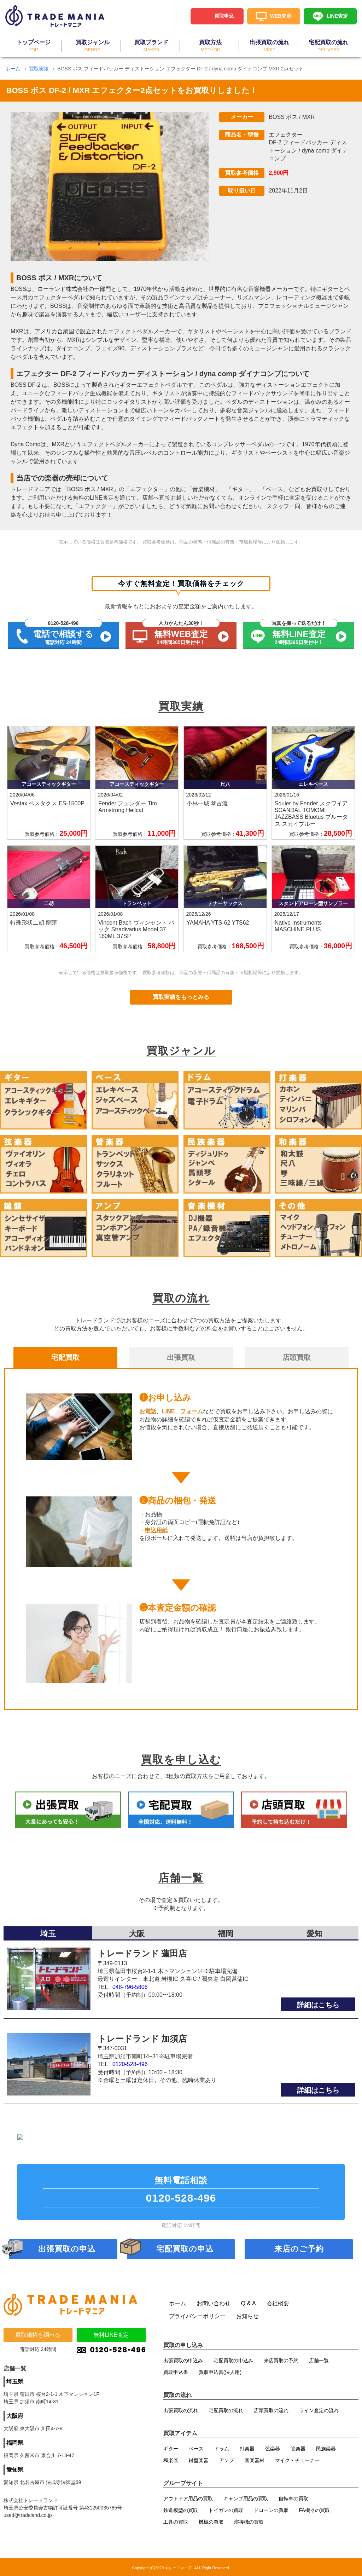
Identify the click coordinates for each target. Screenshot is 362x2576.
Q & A (248, 2302)
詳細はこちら (318, 1956)
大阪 (137, 1885)
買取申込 (224, 16)
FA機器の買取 (314, 2508)
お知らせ (247, 2314)
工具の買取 (175, 2520)
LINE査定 (337, 16)
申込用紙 (156, 1530)
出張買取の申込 (66, 2247)
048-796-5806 (130, 1939)
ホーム (12, 68)
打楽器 (247, 2447)
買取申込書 (175, 2370)
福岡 (225, 1885)
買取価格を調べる (37, 2336)
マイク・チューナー (297, 2458)
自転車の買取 (293, 2497)
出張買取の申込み (183, 2359)
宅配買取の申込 (185, 2247)
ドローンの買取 (271, 2508)
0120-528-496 (130, 2016)
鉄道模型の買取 (180, 2508)
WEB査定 (281, 16)
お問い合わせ (213, 2302)
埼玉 (48, 1885)
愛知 (314, 1885)
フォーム (191, 1411)
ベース (196, 2447)
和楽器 (170, 2458)
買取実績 (39, 68)
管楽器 (298, 2447)
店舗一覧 (319, 2359)
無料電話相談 (181, 2189)
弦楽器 (272, 2447)
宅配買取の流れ (226, 2408)
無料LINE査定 (111, 2336)
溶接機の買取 (249, 2520)
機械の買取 (211, 2520)
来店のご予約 (299, 2247)
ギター (170, 2447)
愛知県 (14, 2470)
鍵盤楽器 (199, 2458)
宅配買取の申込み (233, 2359)
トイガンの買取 (226, 2508)
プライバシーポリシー (197, 2314)
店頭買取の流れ (271, 2408)
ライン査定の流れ (319, 2408)
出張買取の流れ (180, 2408)
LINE (168, 1411)
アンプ (226, 2458)
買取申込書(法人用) (220, 2370)
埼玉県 (14, 2382)
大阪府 (14, 2417)
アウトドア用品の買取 (188, 2497)
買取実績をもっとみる (181, 997)
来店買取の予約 (281, 2359)
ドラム (221, 2447)
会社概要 (278, 2302)
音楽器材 (254, 2458)
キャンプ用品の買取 (245, 2497)
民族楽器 (326, 2447)
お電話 (147, 1411)
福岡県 (14, 2443)
